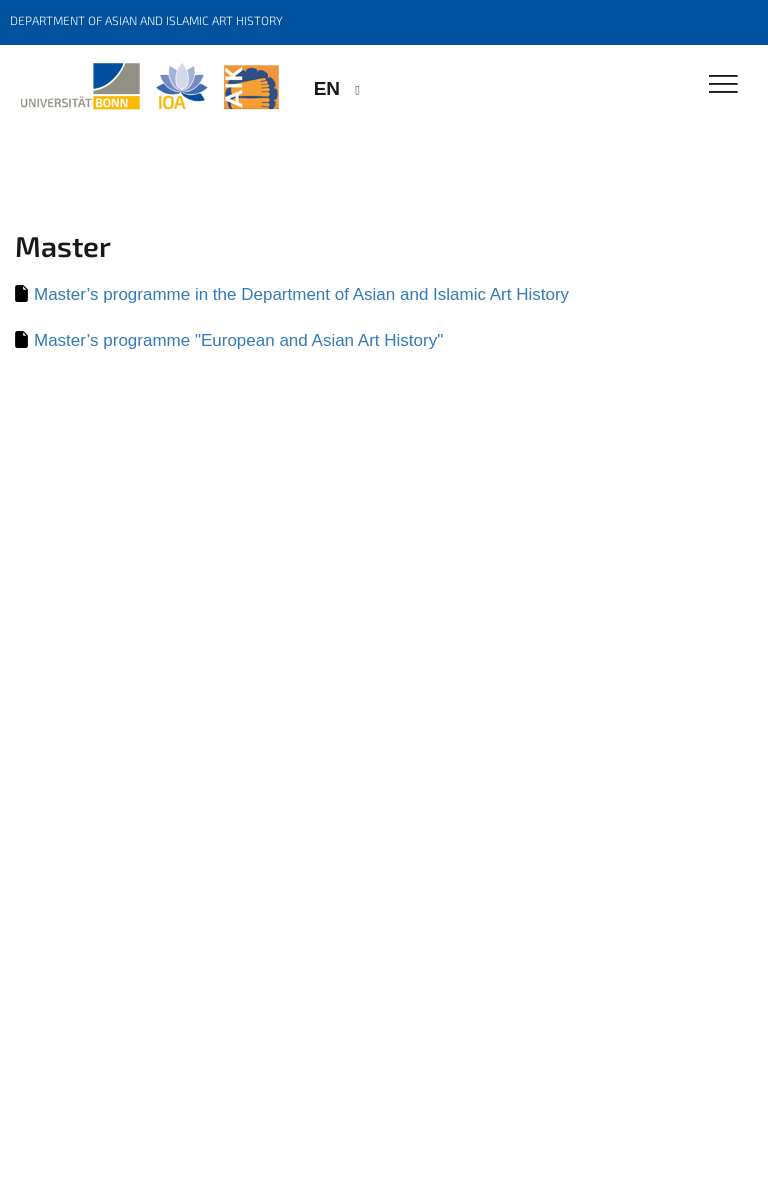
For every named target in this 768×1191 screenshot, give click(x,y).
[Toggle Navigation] (723, 85)
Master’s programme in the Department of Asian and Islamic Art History (301, 294)
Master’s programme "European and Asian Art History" (238, 340)
